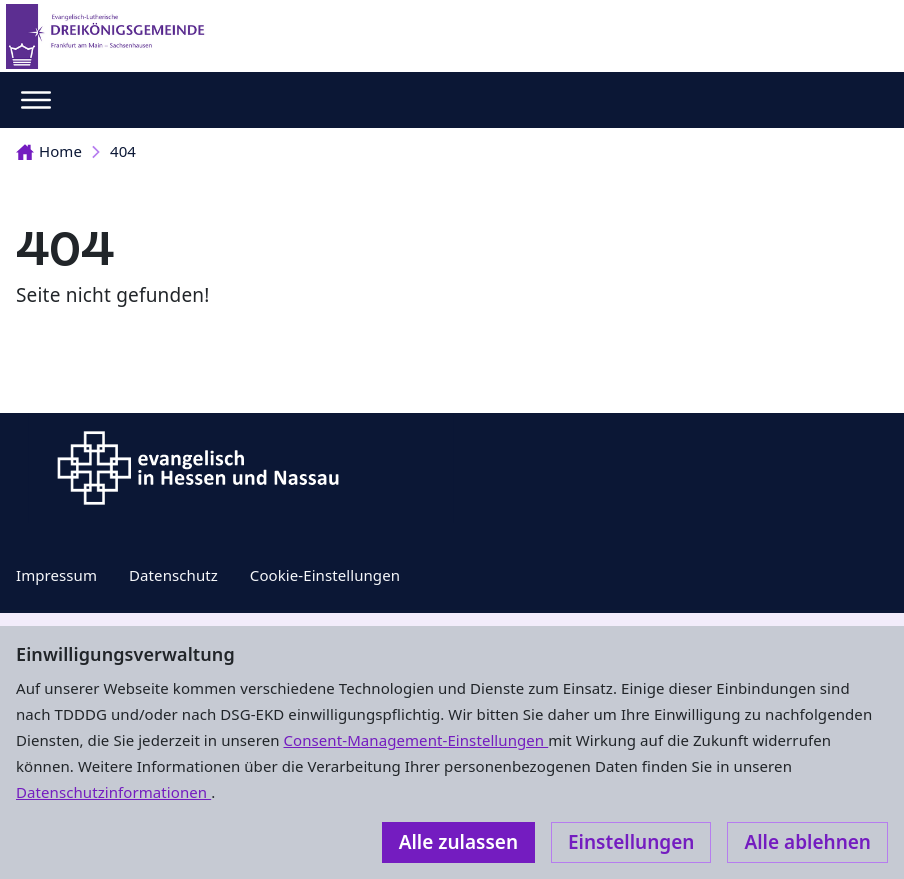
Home (49, 151)
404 (123, 151)
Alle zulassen (458, 842)
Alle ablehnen (807, 842)
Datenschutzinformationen (113, 792)
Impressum (56, 575)
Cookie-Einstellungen (325, 575)
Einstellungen (631, 842)
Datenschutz (173, 575)
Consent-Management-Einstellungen (416, 740)
